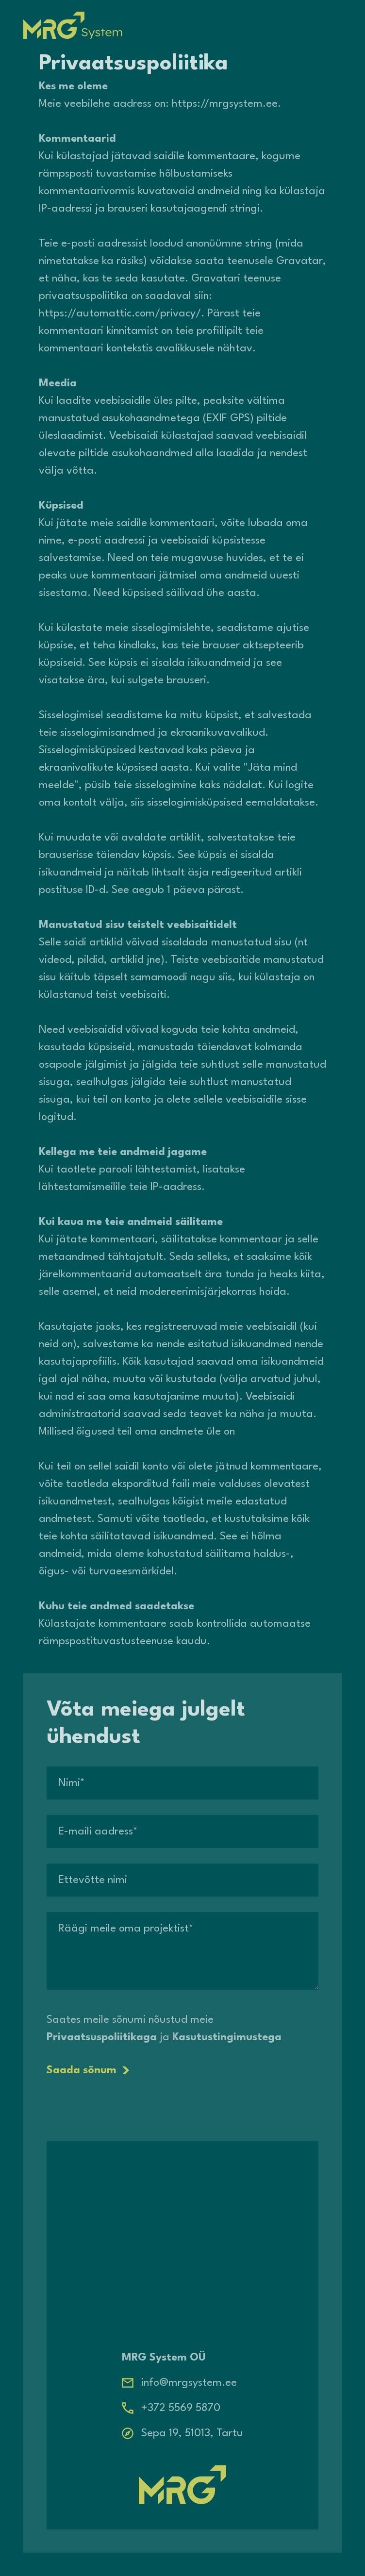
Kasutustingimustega (227, 2037)
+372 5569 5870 (180, 2408)
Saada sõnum (88, 2070)
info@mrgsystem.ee (189, 2383)
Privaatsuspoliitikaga (102, 2037)
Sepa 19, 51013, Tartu (192, 2433)
